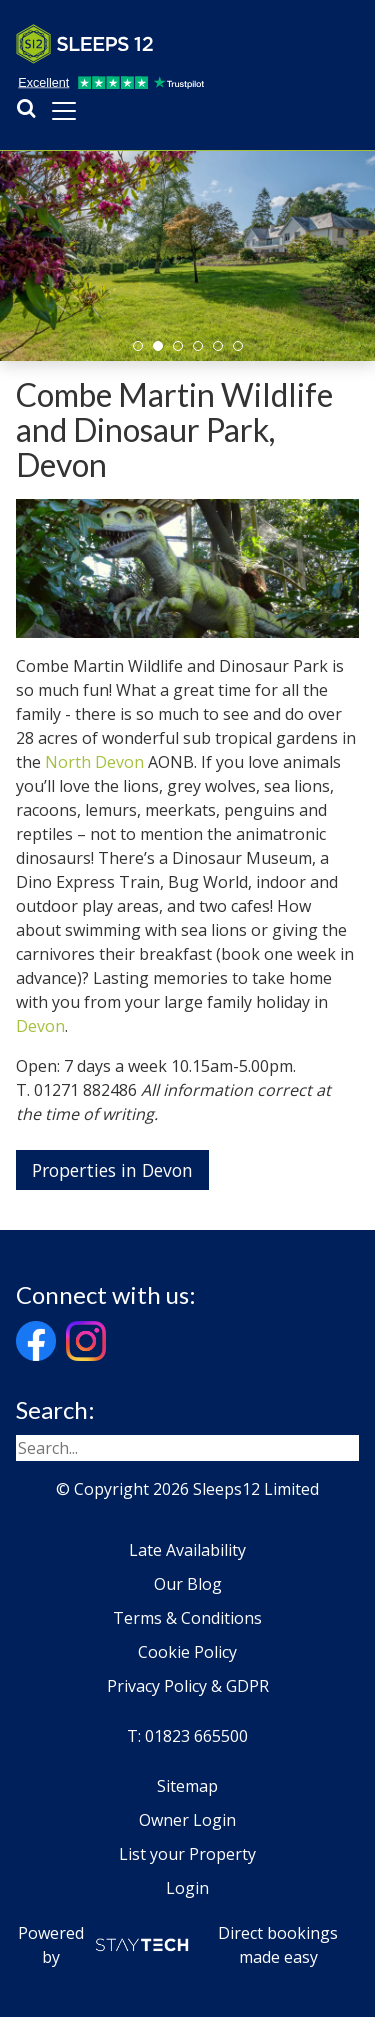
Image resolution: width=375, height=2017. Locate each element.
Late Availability (187, 1550)
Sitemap (187, 1786)
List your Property (187, 1854)
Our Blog (188, 1584)
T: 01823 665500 (187, 1736)
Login (187, 1888)
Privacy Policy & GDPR (188, 1686)
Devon (40, 1026)
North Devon (94, 762)
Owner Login (187, 1820)
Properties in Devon (112, 1170)
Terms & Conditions (187, 1618)
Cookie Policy (187, 1652)
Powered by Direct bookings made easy (178, 1945)
